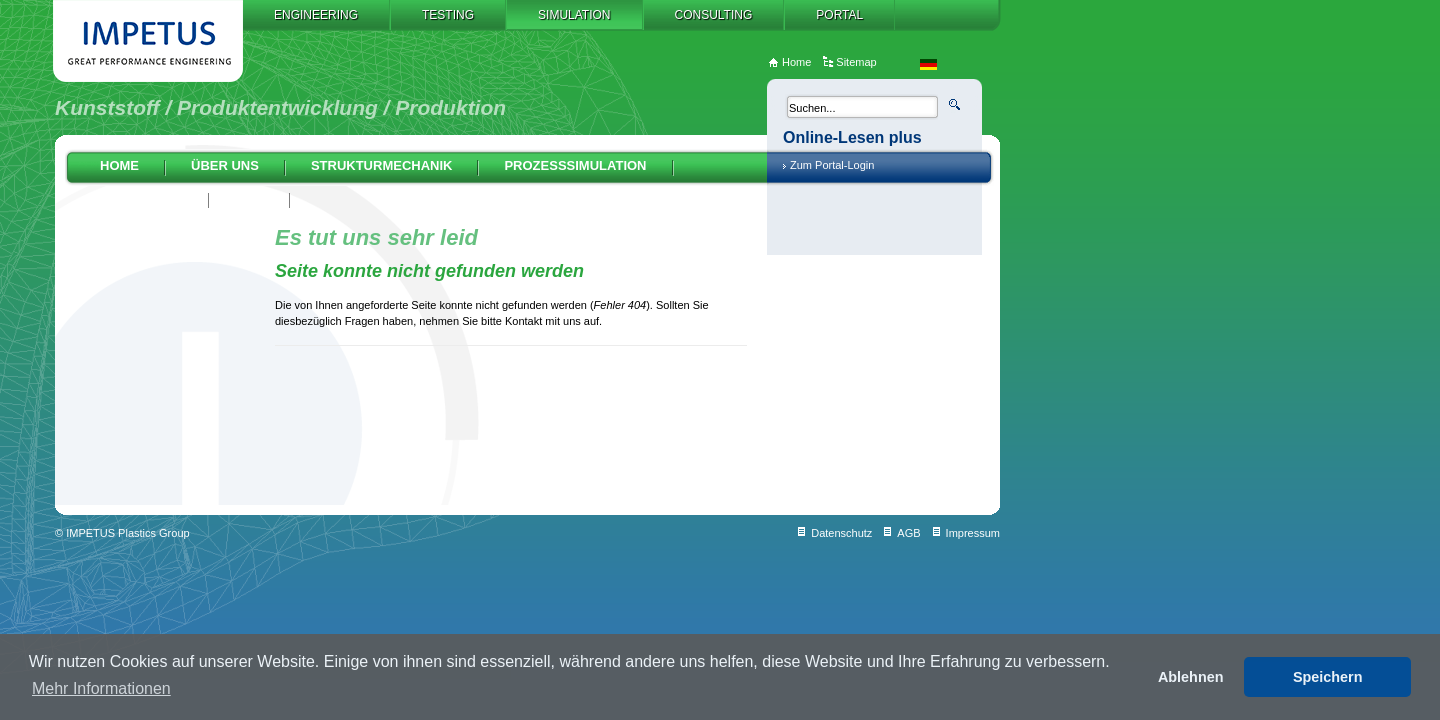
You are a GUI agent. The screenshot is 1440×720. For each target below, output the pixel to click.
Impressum (973, 533)
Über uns (225, 165)
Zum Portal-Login (832, 165)
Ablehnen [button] (1191, 677)
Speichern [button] (1328, 677)
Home (119, 165)
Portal (839, 15)
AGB (908, 533)
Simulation (574, 15)
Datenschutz (841, 533)
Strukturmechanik (382, 165)
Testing (448, 15)
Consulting (714, 15)
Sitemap (856, 62)
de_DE (928, 64)
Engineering (316, 15)
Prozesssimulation (575, 165)
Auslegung (141, 198)
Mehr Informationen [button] (101, 688)
